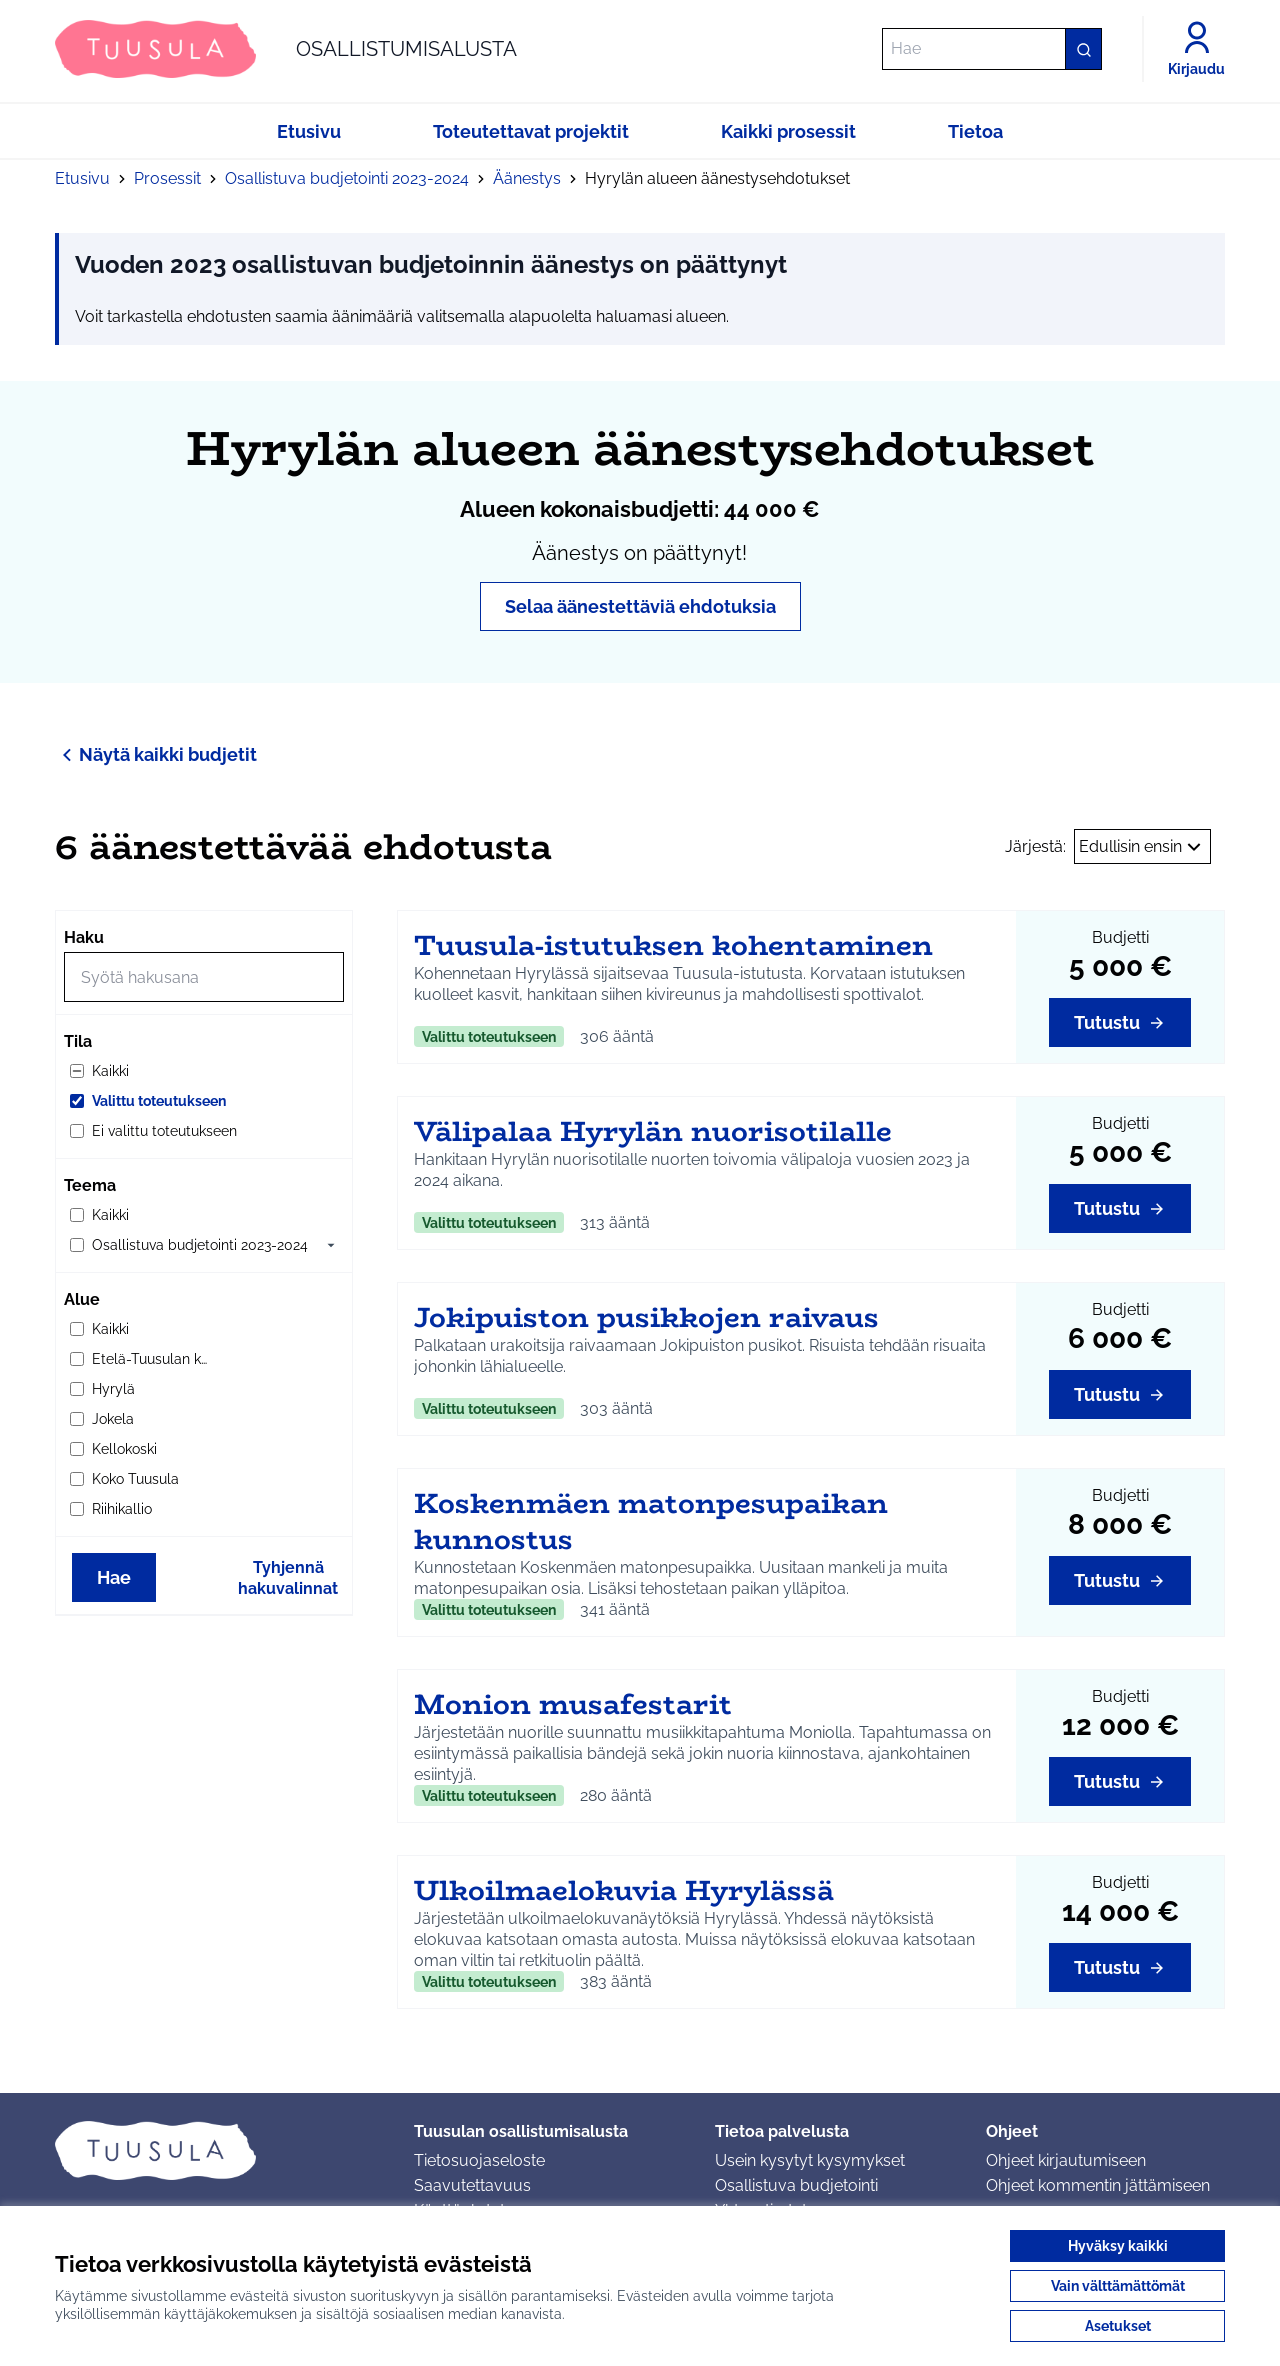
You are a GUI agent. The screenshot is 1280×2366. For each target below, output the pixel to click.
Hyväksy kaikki (1118, 2246)
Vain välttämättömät (1118, 2286)
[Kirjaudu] (1196, 49)
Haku (84, 937)
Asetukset (1118, 2326)
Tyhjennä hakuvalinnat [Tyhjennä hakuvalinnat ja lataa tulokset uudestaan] (288, 1578)
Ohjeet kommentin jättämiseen (1098, 2185)
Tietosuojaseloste (479, 2160)
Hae (114, 1577)
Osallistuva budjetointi (796, 2185)
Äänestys (527, 178)
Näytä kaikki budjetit (156, 755)
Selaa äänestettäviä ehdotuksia (640, 606)
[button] (331, 1245)
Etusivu (82, 178)
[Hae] (992, 49)
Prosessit (167, 178)
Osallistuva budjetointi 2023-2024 (347, 178)
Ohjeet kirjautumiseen (1066, 2160)
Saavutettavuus (472, 2185)
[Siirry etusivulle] (286, 49)
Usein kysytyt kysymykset (810, 2160)
